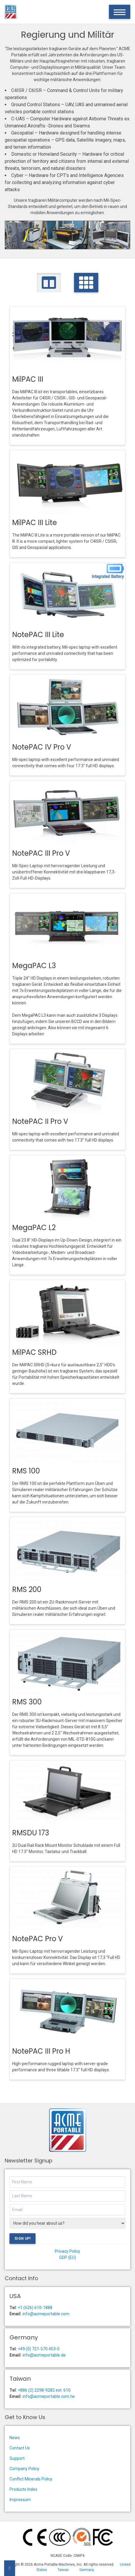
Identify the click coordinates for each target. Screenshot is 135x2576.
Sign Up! (22, 2238)
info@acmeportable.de (44, 2355)
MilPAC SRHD (34, 1352)
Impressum (20, 2499)
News (14, 2437)
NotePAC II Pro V (40, 1121)
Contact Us (19, 2448)
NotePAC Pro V (37, 1939)
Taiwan (63, 2570)
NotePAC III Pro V (41, 853)
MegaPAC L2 (34, 1227)
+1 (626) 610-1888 (35, 2307)
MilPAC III (27, 379)
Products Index (23, 2489)
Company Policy (24, 2468)
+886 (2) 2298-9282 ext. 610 (44, 2390)
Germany (86, 2570)
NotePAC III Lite (38, 635)
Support (17, 2458)
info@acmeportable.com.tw (48, 2396)
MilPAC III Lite (34, 522)
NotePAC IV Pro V (41, 747)
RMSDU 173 (30, 1833)
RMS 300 (27, 1702)
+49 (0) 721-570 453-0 (39, 2349)
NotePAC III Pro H (41, 2051)
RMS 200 (26, 1589)
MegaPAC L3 (34, 965)
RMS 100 (26, 1471)
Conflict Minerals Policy (30, 2479)
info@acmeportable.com (45, 2313)
